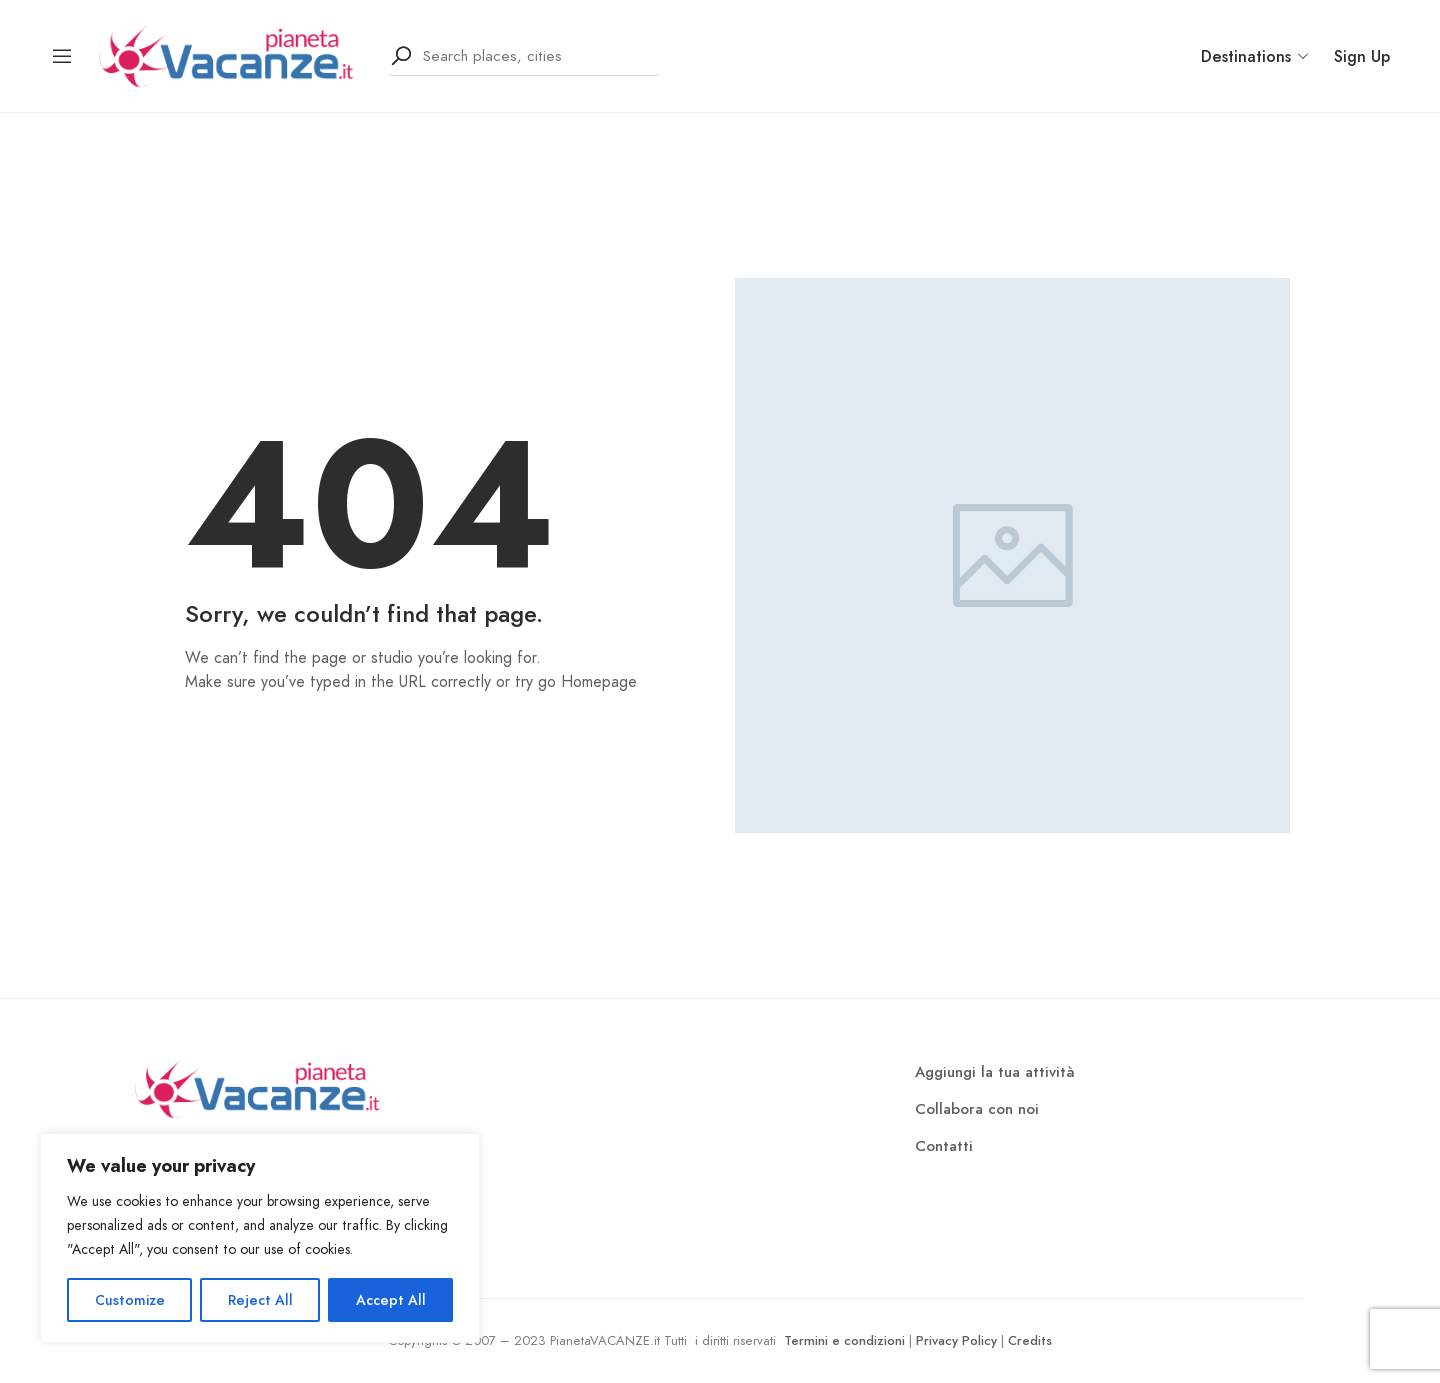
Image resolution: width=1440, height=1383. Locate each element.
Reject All (260, 1300)
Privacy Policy (956, 1340)
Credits (1030, 1340)
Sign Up (1362, 56)
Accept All (391, 1300)
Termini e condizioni (844, 1340)
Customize (130, 1300)
